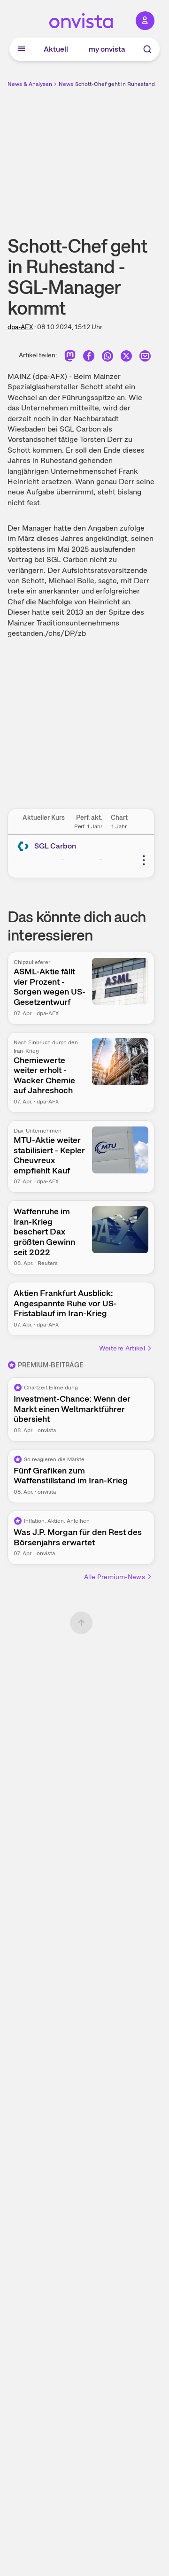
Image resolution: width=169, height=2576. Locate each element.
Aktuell (56, 49)
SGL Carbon (55, 846)
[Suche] (147, 49)
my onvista (107, 49)
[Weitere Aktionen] (143, 860)
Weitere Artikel (126, 1348)
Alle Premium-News (118, 1577)
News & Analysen (30, 84)
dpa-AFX (20, 327)
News (66, 84)
